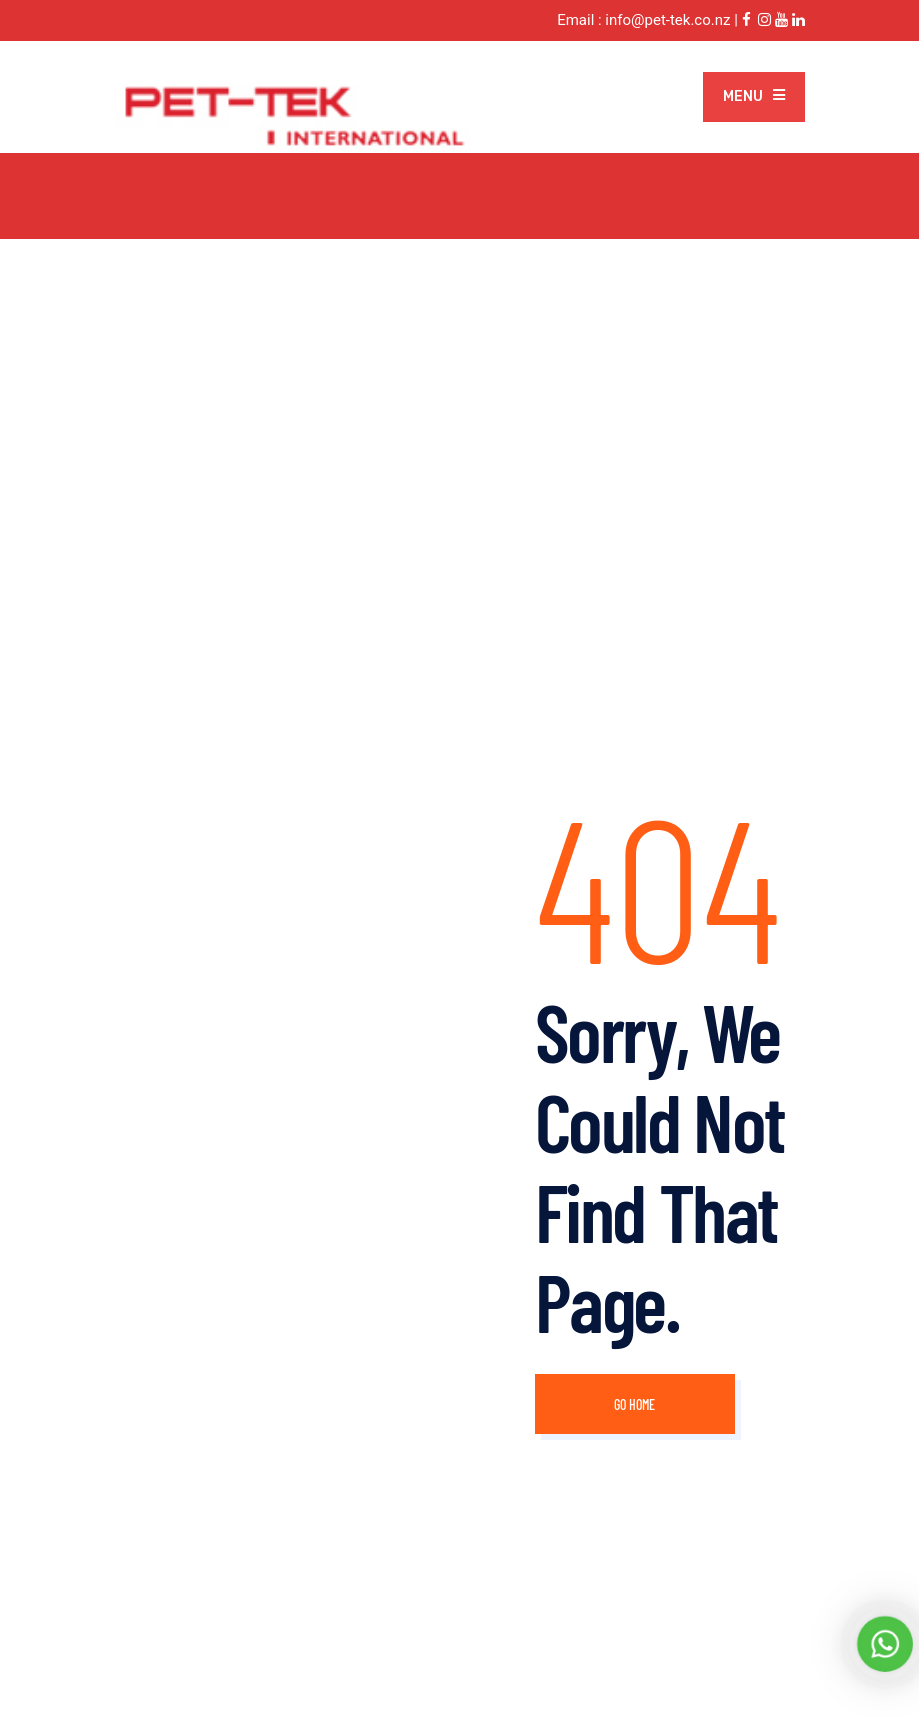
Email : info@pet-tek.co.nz (643, 20)
